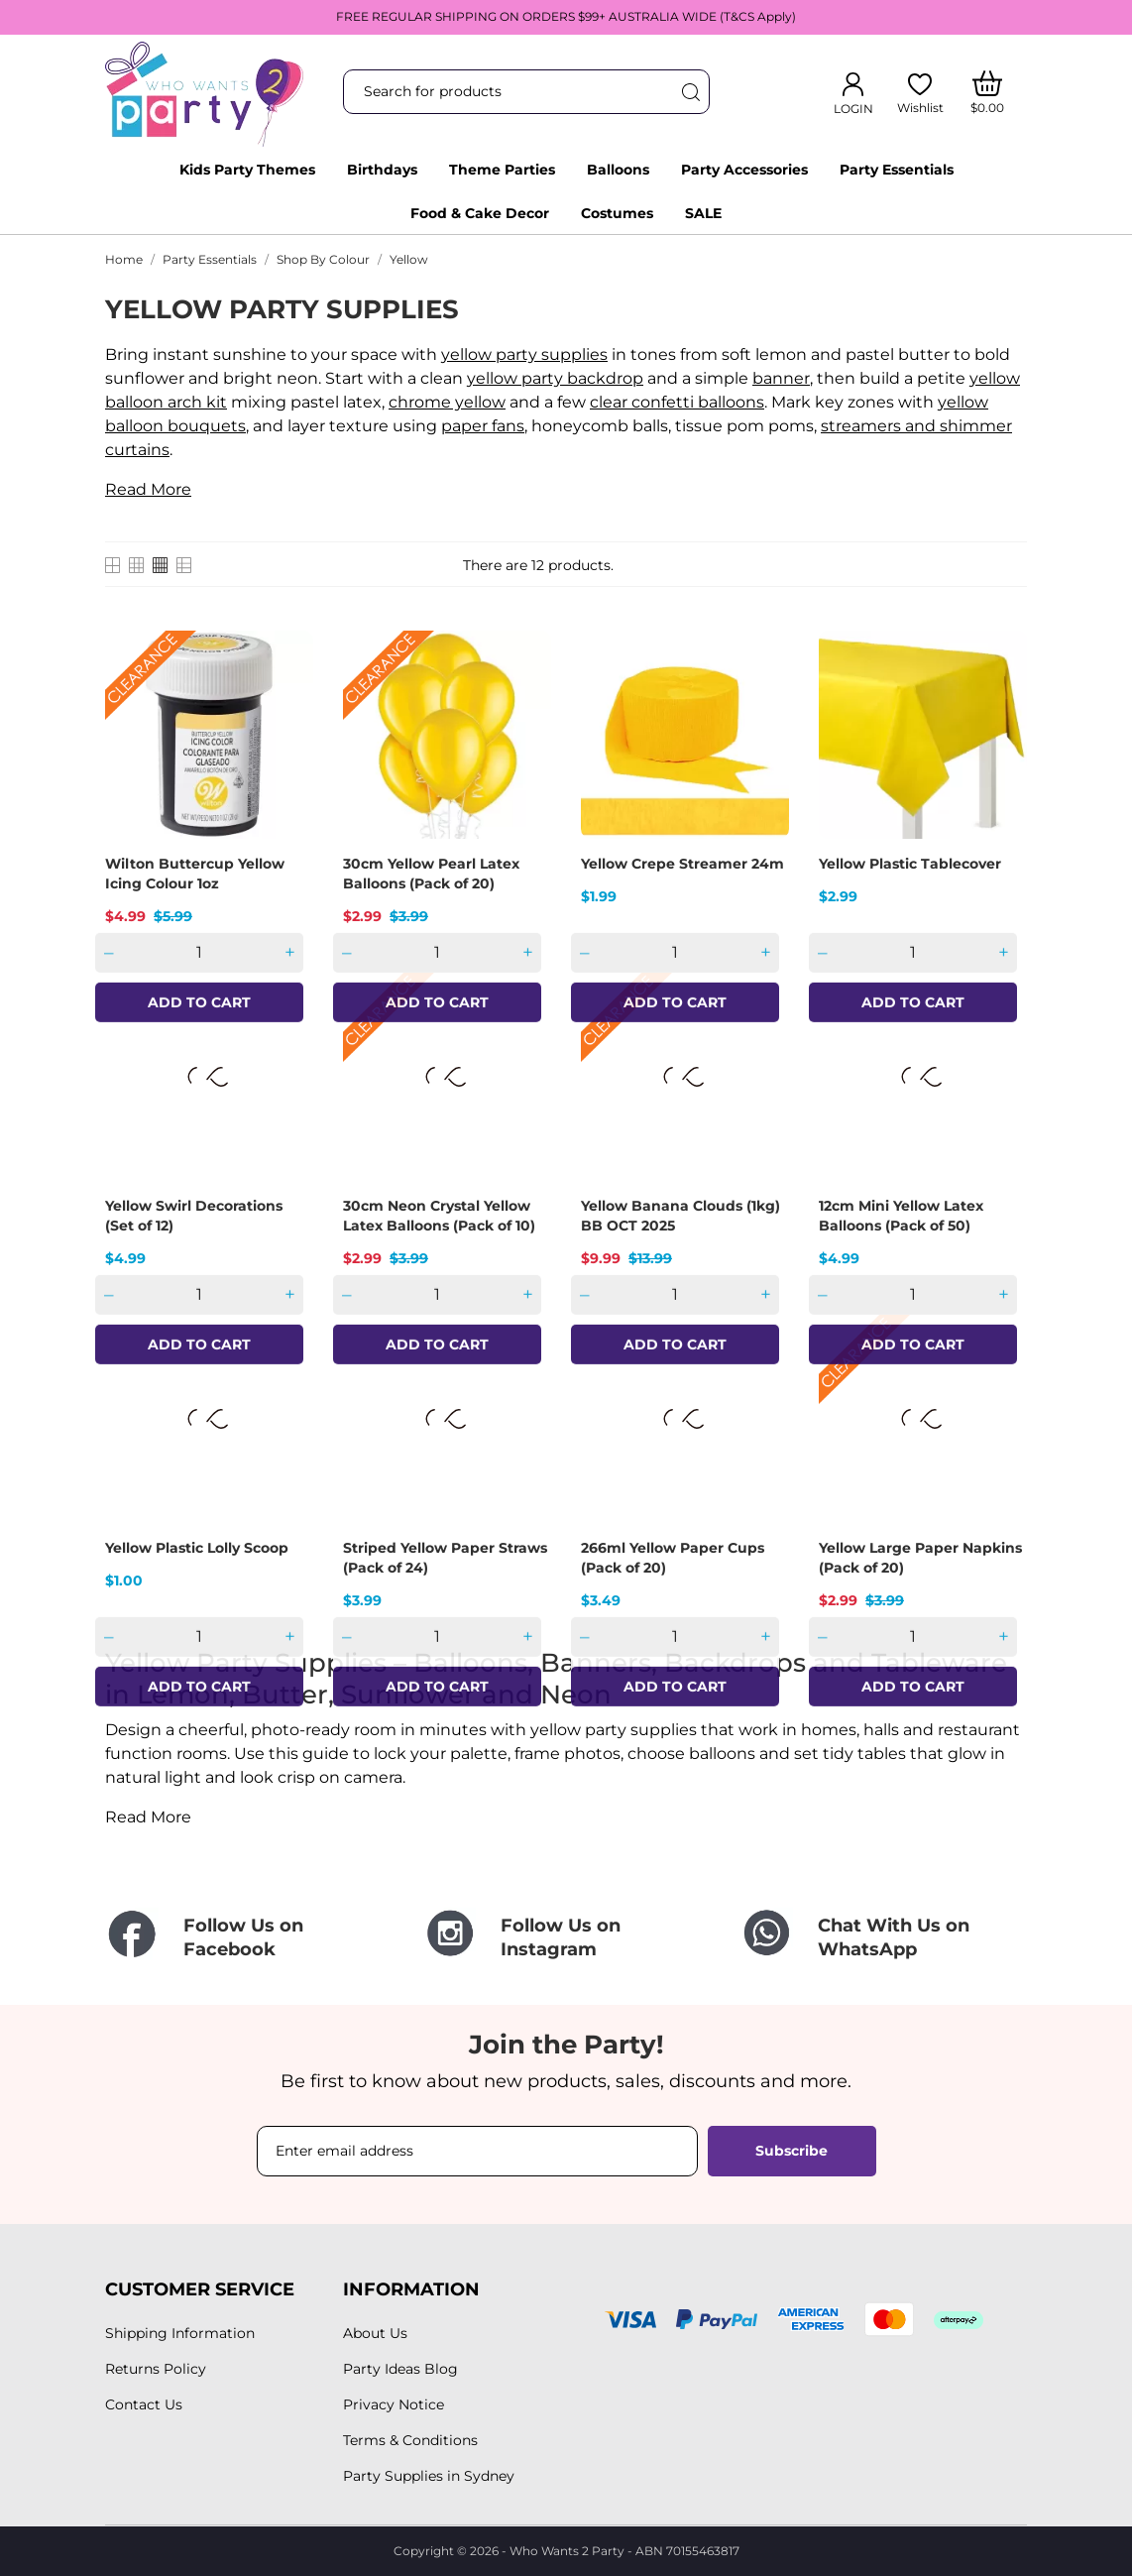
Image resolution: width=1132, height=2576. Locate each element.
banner (781, 378)
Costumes (617, 213)
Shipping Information (180, 2333)
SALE (703, 213)
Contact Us (143, 2404)
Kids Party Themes (247, 169)
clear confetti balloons (677, 402)
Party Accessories (744, 169)
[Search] (690, 91)
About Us (375, 2333)
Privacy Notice (393, 2404)
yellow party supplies (524, 354)
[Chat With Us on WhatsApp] (883, 1938)
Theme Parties (502, 169)
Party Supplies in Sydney (428, 2476)
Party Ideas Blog (400, 2369)
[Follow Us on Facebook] (248, 1938)
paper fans (482, 425)
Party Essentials (897, 169)
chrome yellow (447, 402)
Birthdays (382, 169)
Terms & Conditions (410, 2440)
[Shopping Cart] (987, 92)
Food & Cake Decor (479, 213)
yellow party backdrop (555, 378)
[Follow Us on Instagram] (566, 1938)
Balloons (618, 169)
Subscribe (791, 2151)
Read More (148, 489)
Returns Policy (155, 2369)
